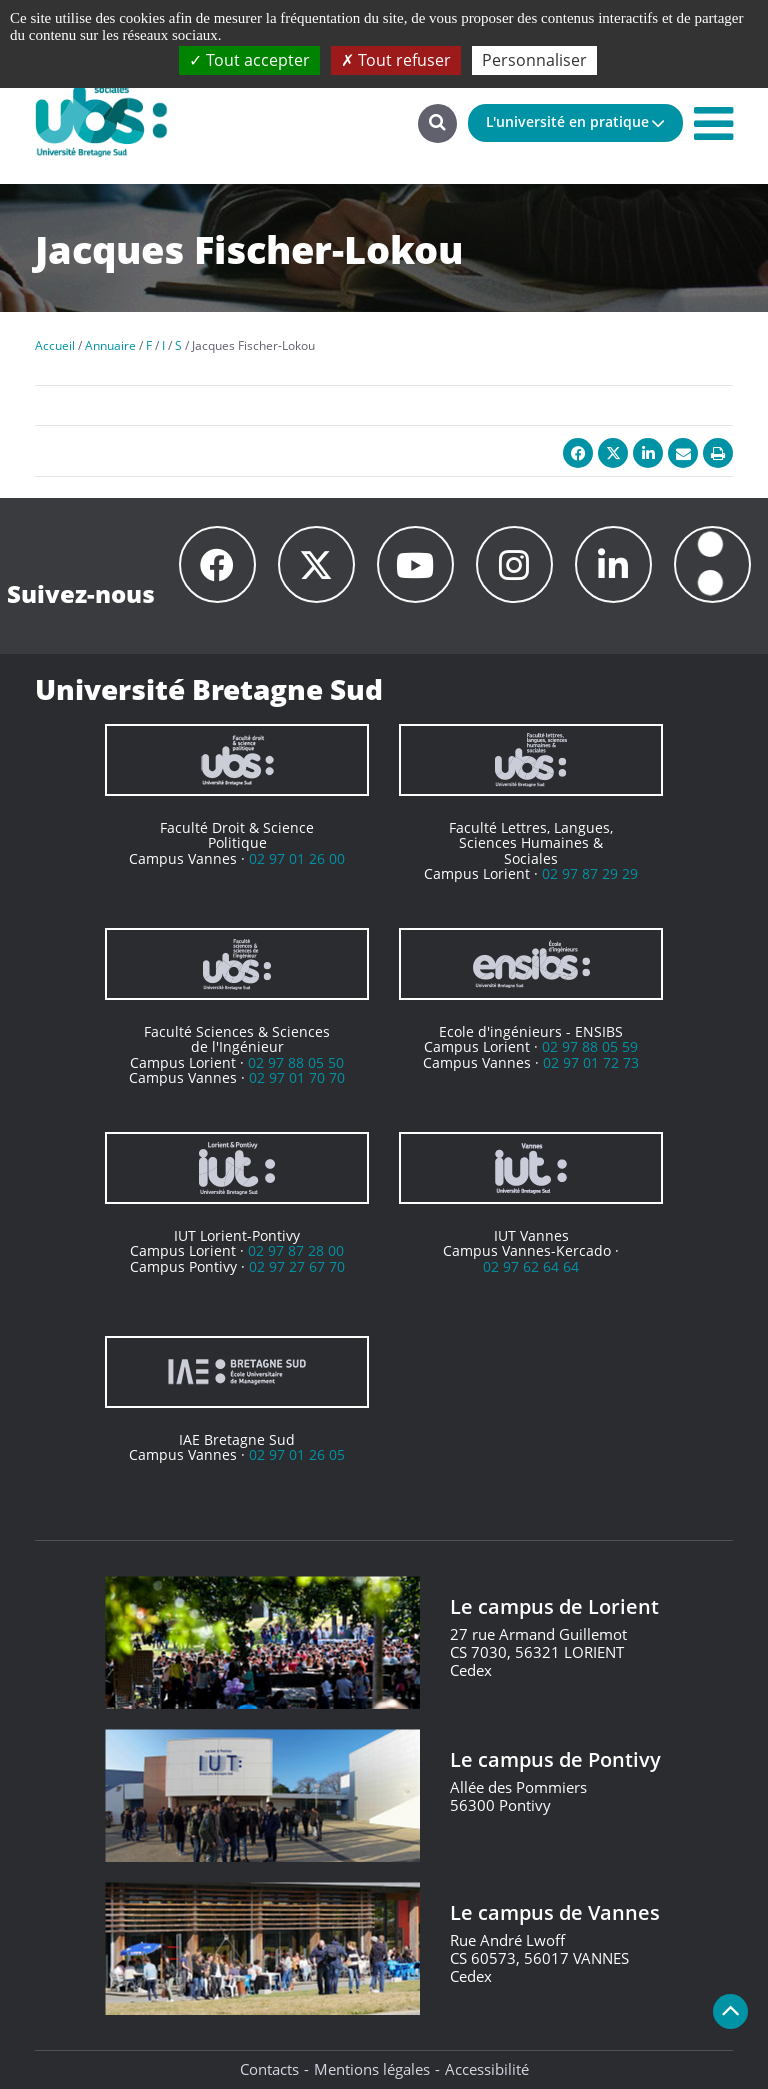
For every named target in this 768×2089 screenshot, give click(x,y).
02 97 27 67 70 (297, 1266)
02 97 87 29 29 (590, 873)
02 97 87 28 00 (296, 1250)
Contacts (269, 2069)
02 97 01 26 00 (297, 858)
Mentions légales (372, 2069)
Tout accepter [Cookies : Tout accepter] (249, 60)
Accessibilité (487, 2069)
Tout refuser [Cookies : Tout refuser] (396, 60)
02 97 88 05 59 (590, 1046)
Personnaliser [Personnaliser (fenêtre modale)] (534, 60)
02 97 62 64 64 (531, 1266)
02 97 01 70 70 (297, 1077)
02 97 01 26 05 (297, 1454)
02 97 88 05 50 (296, 1062)
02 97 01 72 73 (591, 1062)
